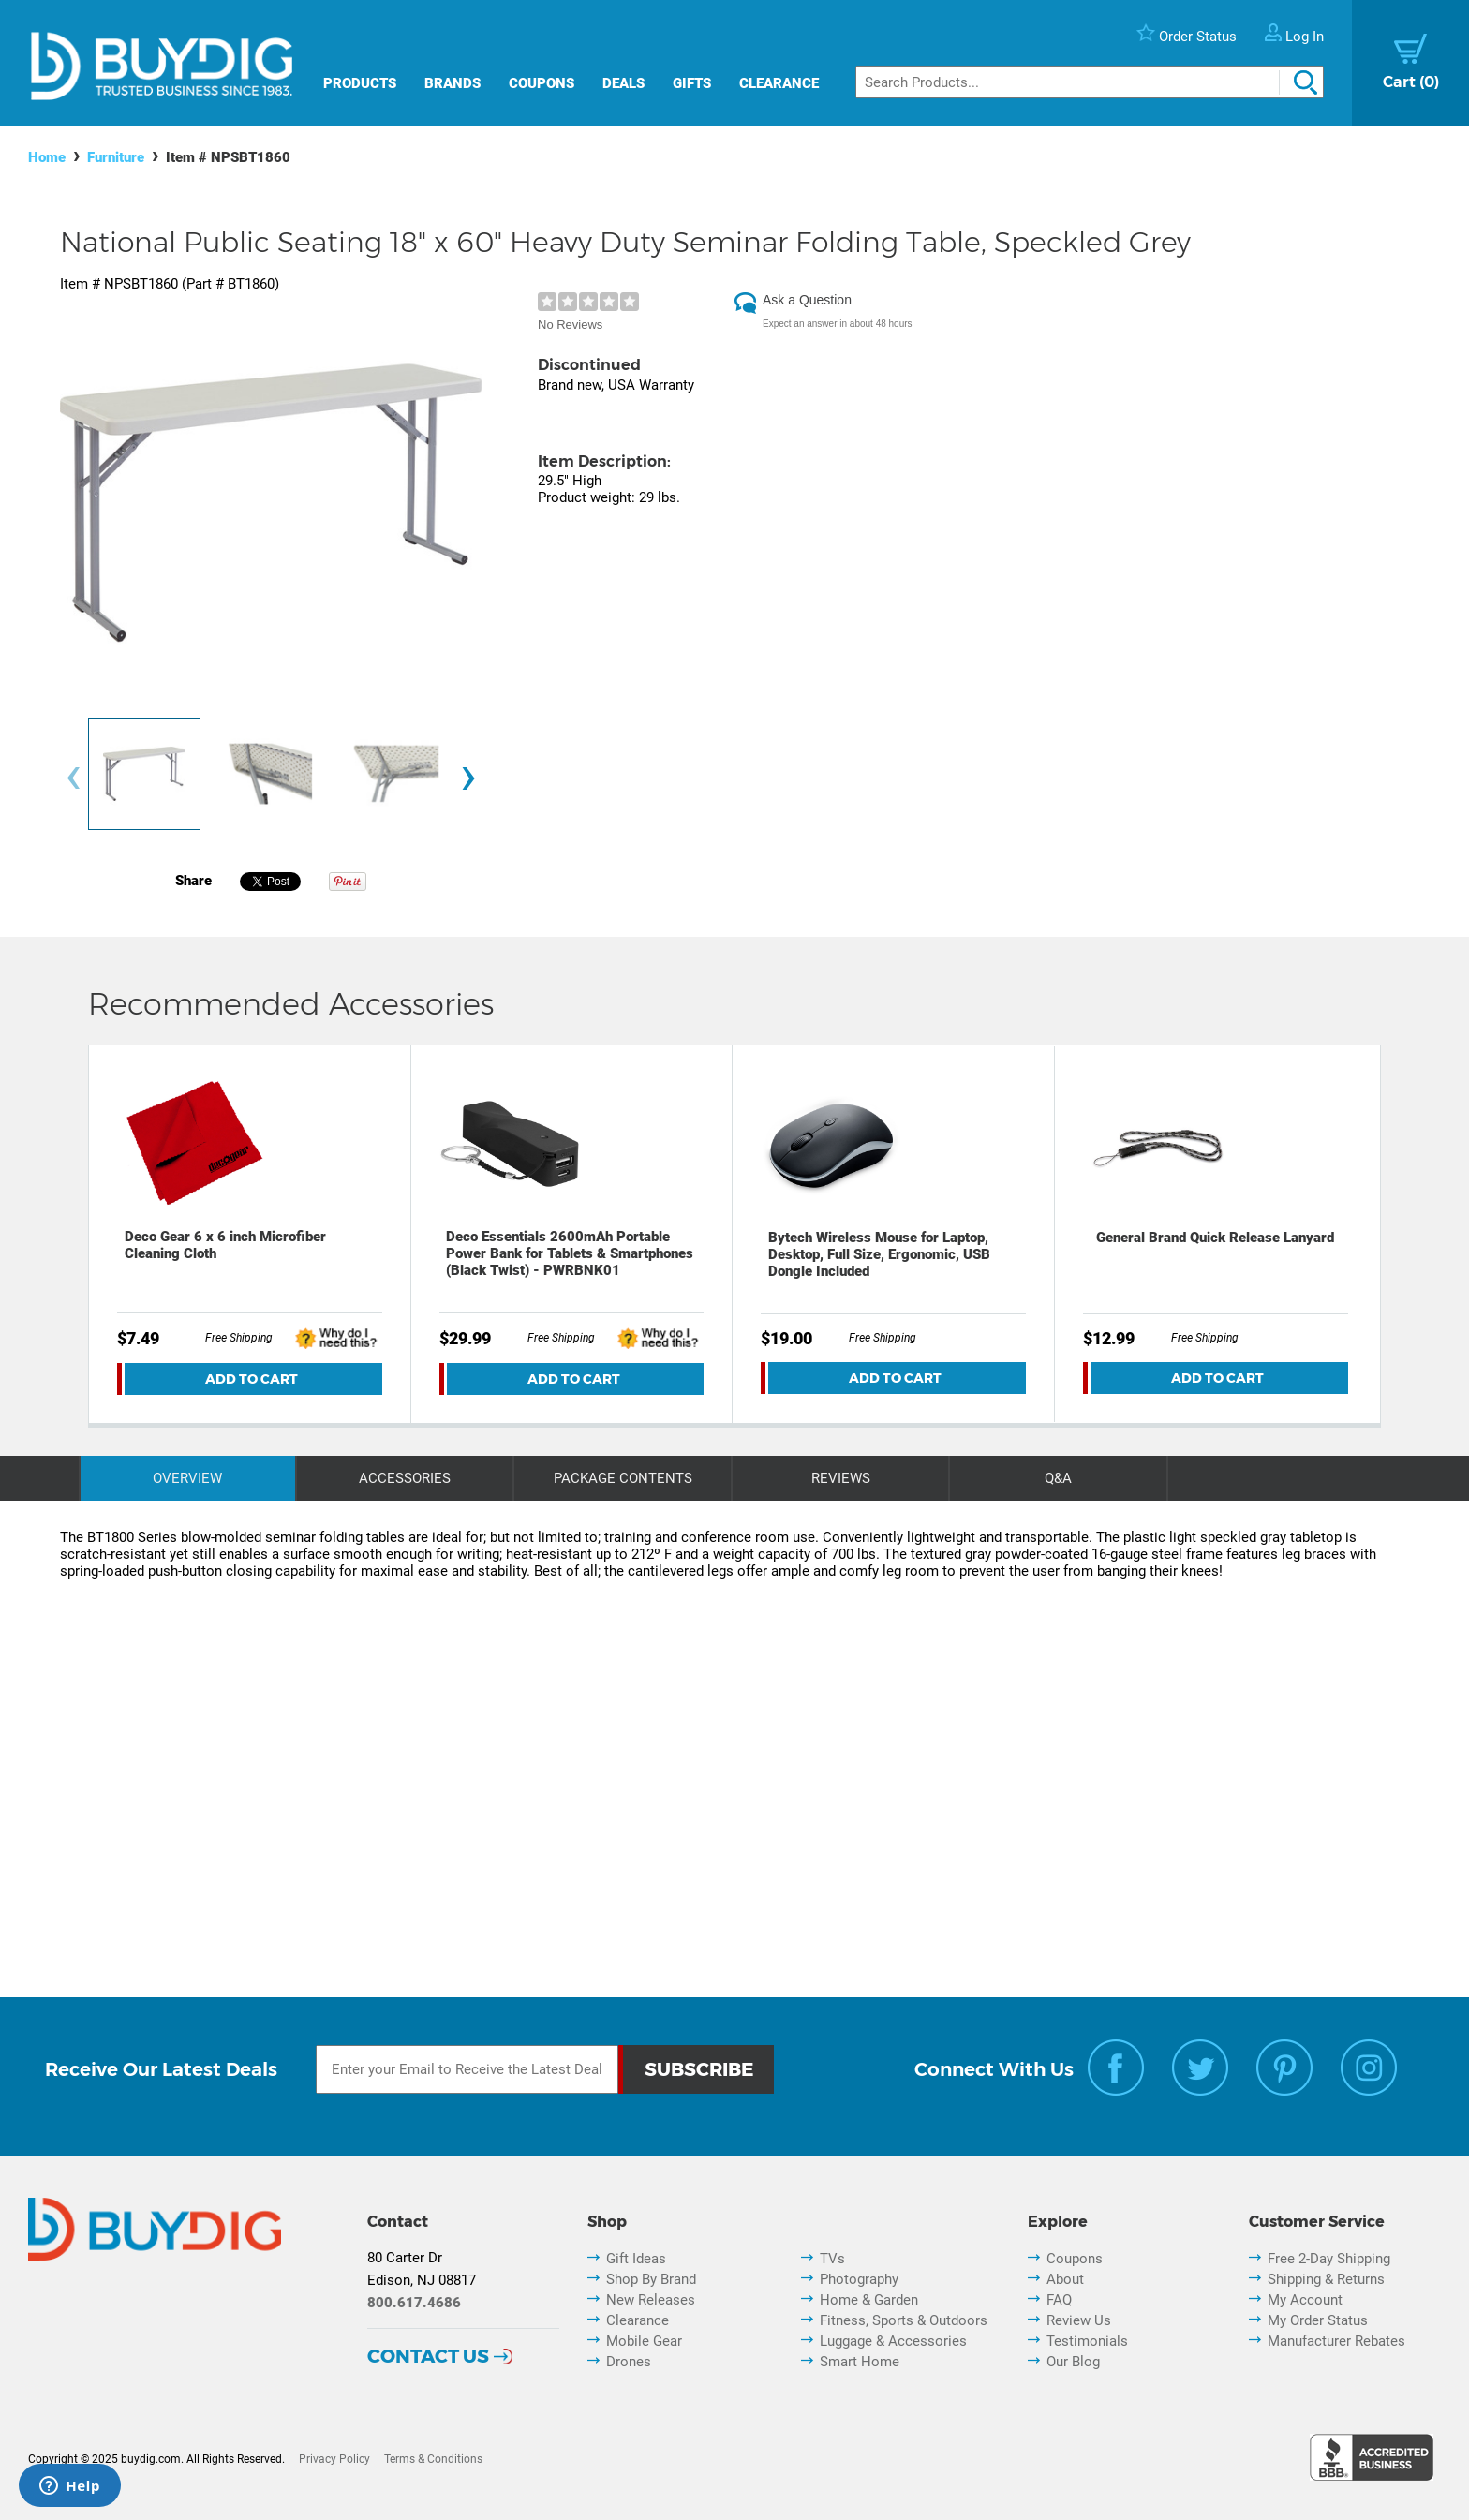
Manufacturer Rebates (1336, 2341)
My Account (1305, 2299)
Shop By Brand (651, 2279)
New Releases (650, 2299)
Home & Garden (869, 2299)
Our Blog (1073, 2361)
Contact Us (428, 2356)
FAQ (1059, 2299)
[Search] (1089, 82)
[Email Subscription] (467, 2069)
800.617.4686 (414, 2302)
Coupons (541, 83)
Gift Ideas (636, 2258)
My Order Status (1318, 2320)
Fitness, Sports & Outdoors (903, 2320)
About (1065, 2279)
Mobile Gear (644, 2341)
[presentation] (73, 778)
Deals (623, 83)
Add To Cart (251, 1379)
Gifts (692, 83)
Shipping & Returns (1326, 2279)
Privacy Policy (334, 2459)
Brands (452, 83)
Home (47, 157)
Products (359, 83)
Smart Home (859, 2361)
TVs (832, 2258)
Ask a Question (807, 299)
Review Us (1078, 2320)
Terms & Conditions (433, 2459)
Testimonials (1087, 2341)
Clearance (779, 83)
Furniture (115, 157)
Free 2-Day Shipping (1329, 2258)
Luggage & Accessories (893, 2341)
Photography (859, 2279)
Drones (628, 2361)
